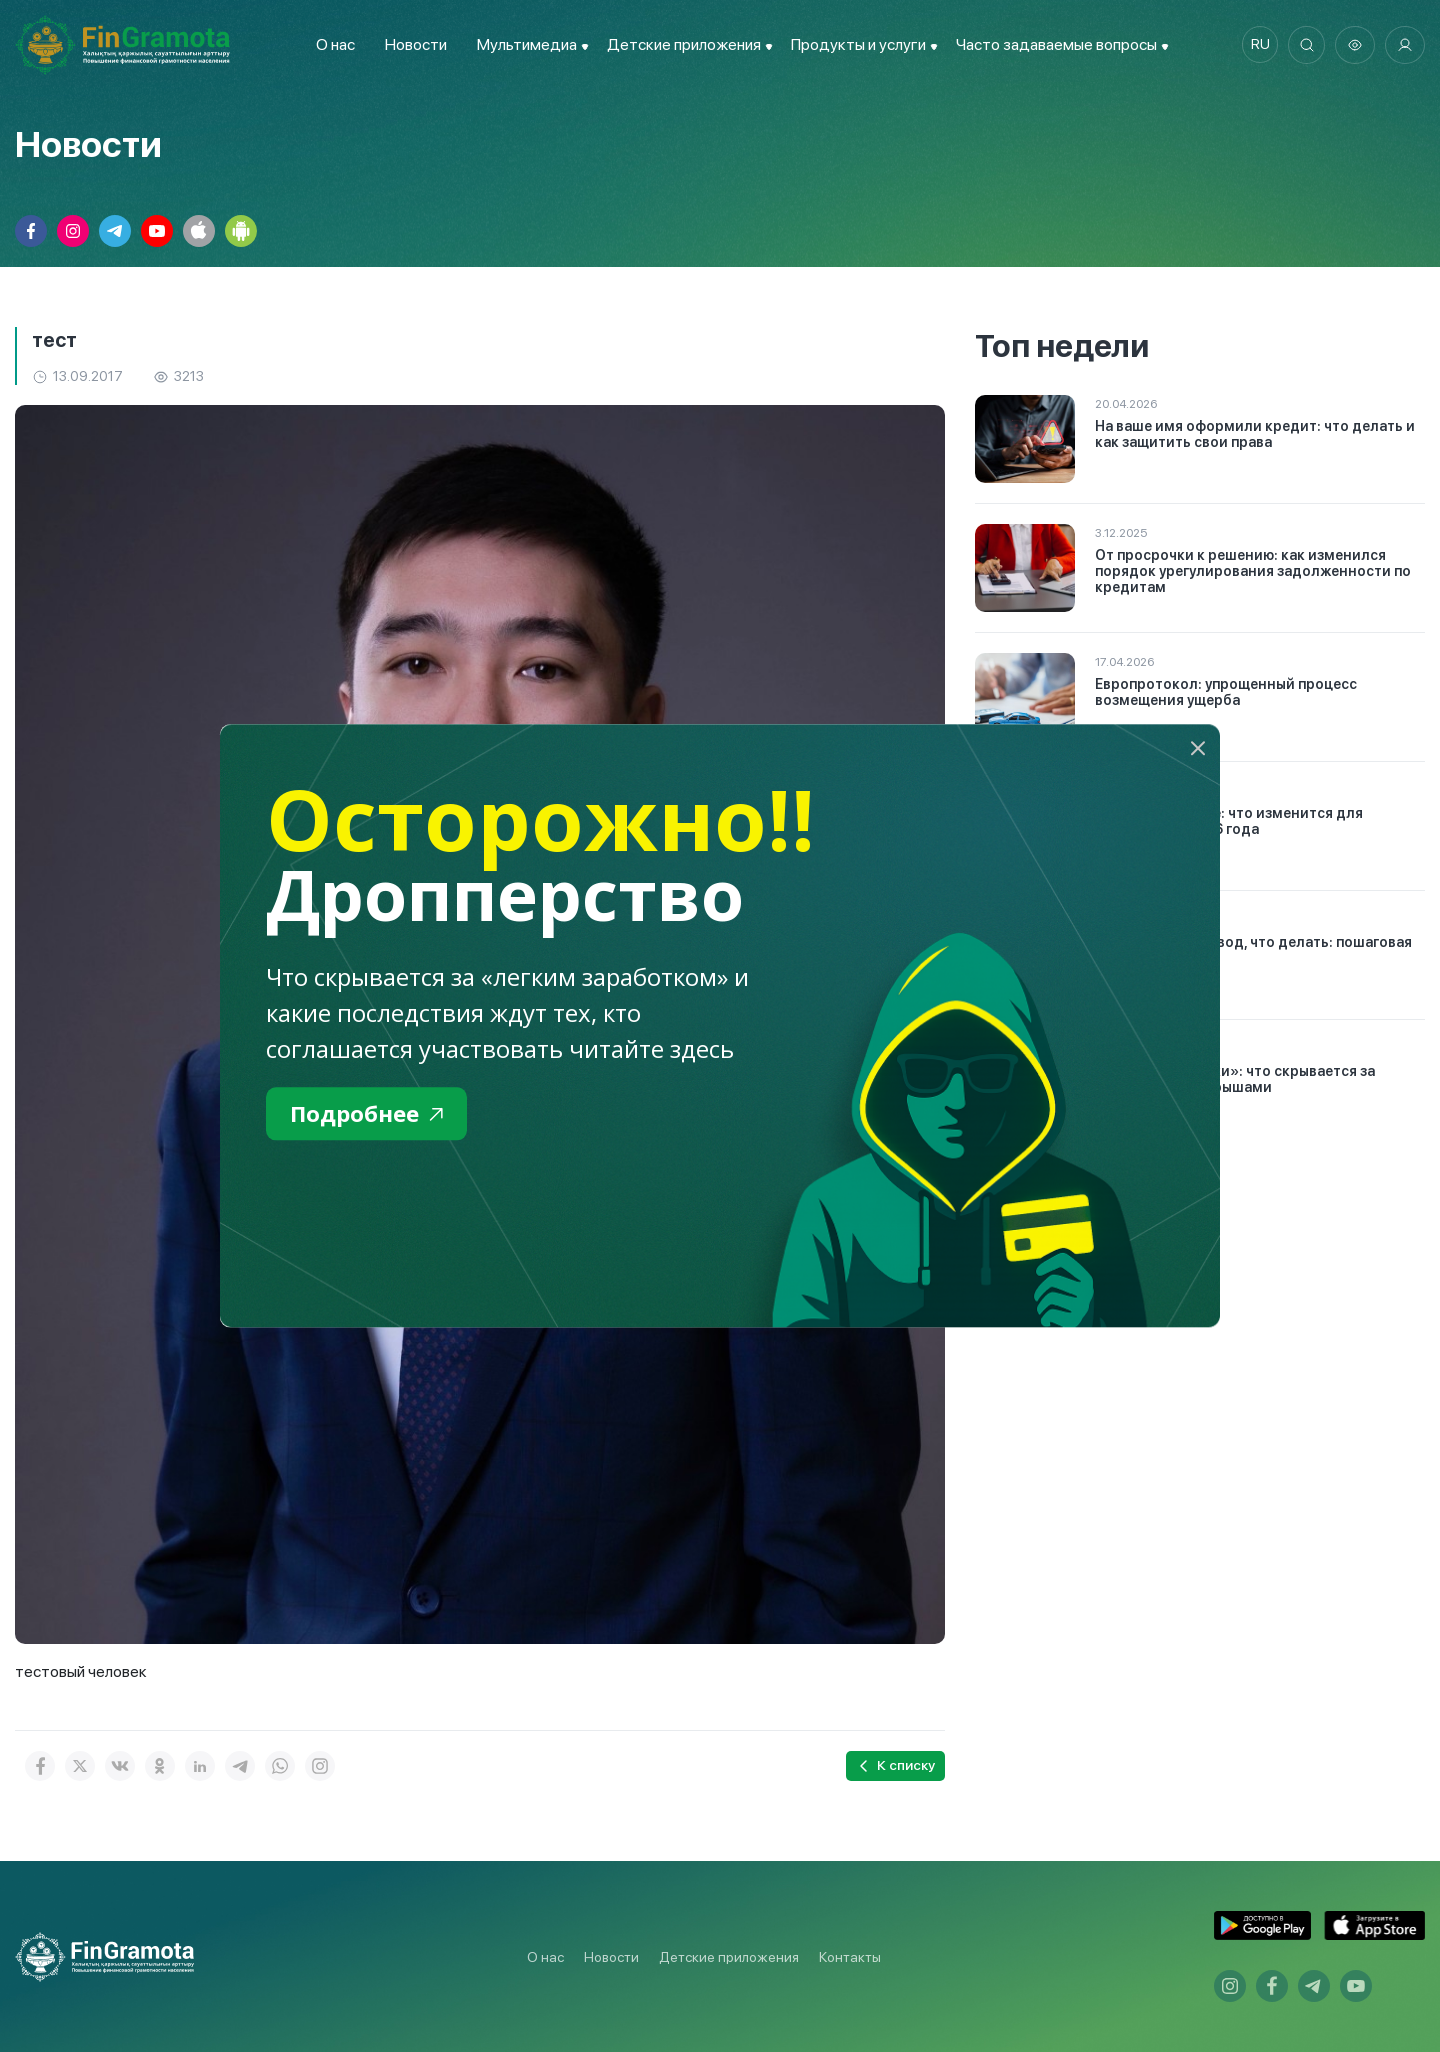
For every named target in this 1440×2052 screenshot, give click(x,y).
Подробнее (371, 1114)
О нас (331, 44)
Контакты (850, 1957)
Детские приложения (729, 1957)
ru (1255, 45)
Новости (412, 44)
